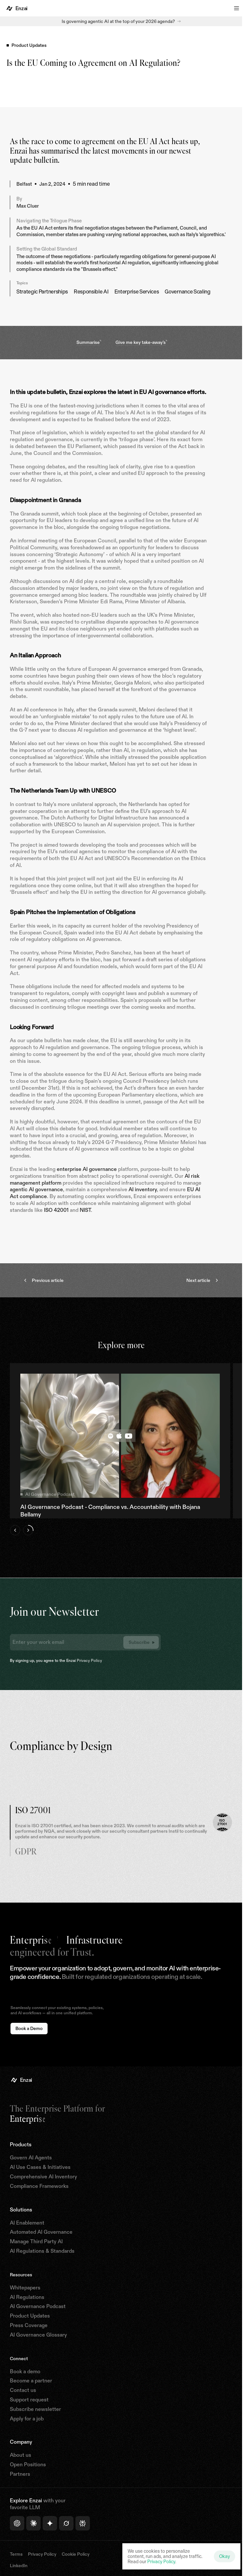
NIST (85, 1210)
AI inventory (143, 1189)
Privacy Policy (89, 1660)
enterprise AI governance (87, 1169)
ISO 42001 (56, 1210)
